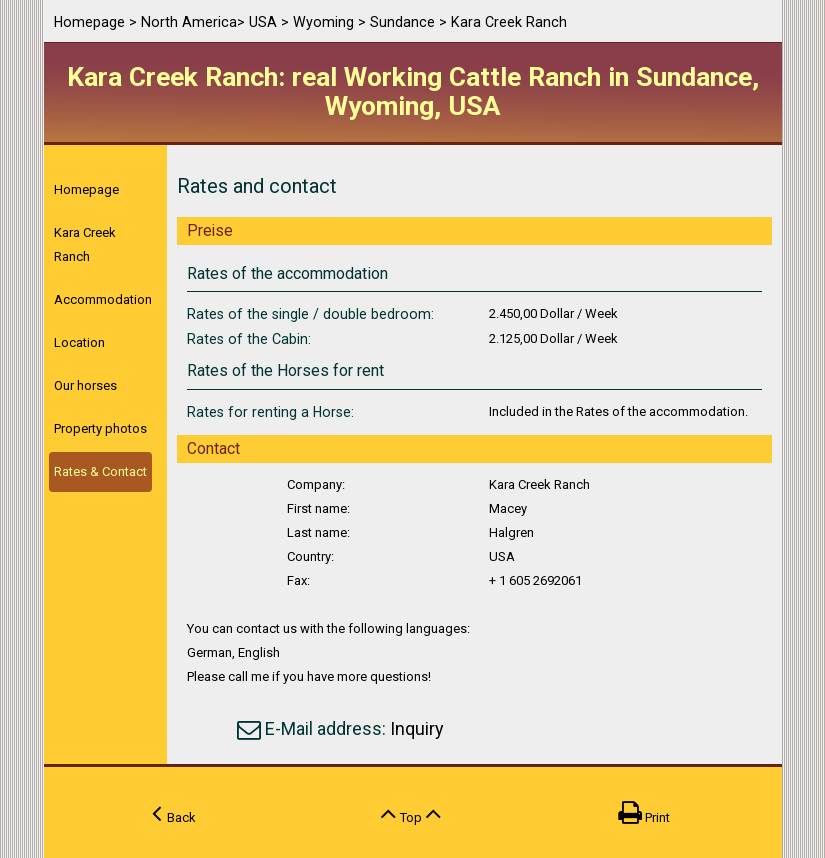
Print (644, 813)
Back (174, 813)
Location (79, 342)
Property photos (100, 428)
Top (411, 813)
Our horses (85, 385)
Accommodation (103, 299)
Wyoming (323, 22)
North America (189, 22)
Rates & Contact (100, 471)
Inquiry (417, 728)
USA (263, 22)
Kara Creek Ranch (85, 244)
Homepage (89, 22)
